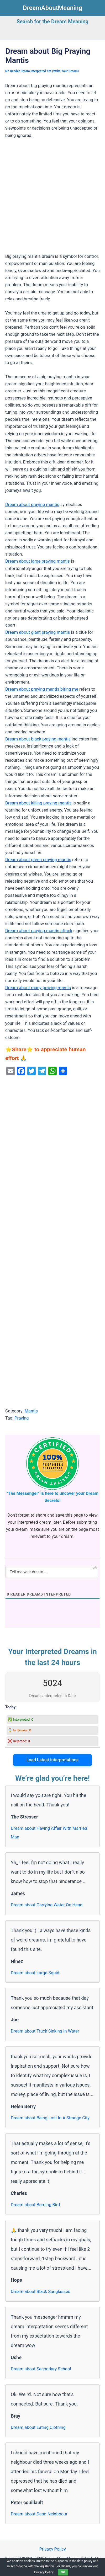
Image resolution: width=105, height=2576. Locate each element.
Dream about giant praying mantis (37, 632)
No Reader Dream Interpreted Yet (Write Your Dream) (42, 71)
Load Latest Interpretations (53, 1759)
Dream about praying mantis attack (38, 930)
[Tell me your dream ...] (52, 1572)
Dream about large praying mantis (37, 561)
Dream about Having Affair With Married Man (49, 1832)
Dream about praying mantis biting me (41, 689)
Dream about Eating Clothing (38, 2427)
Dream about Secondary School (41, 2368)
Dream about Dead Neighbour (39, 2513)
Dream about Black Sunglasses (40, 2291)
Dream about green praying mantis (38, 859)
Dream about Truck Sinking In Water (45, 2031)
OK (63, 2572)
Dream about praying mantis (32, 504)
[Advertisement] (52, 198)
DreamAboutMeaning (52, 8)
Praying (21, 1418)
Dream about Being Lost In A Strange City (50, 2117)
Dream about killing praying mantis (38, 803)
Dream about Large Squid (35, 1972)
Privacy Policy (52, 2549)
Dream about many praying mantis (38, 987)
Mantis (31, 1411)
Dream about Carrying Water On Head (46, 1904)
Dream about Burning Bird (35, 2204)
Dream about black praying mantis (38, 739)
